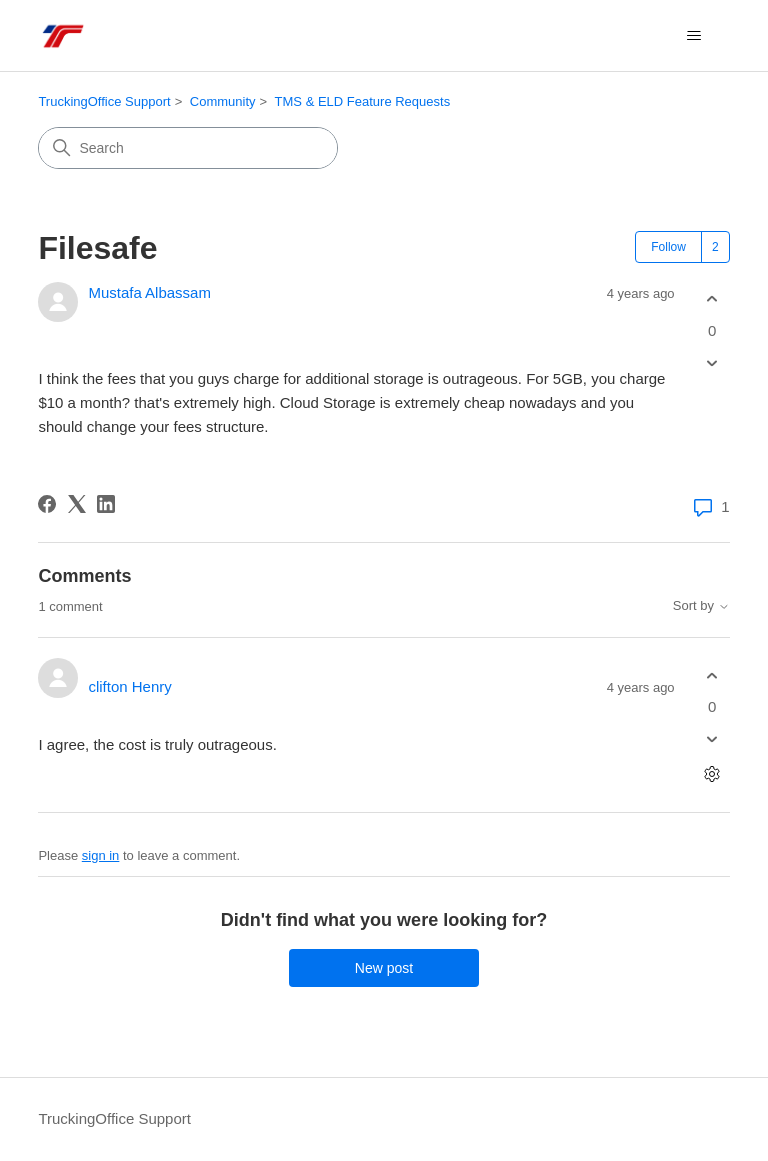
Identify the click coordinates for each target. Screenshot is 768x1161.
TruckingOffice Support (104, 101)
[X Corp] (77, 504)
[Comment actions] (712, 774)
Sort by (701, 606)
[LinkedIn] (106, 504)
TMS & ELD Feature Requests (363, 101)
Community (223, 101)
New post (384, 968)
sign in (101, 855)
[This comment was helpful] (712, 675)
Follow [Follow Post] (668, 247)
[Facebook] (47, 504)
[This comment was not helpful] (712, 739)
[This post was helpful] (712, 299)
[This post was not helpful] (712, 362)
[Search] (188, 148)
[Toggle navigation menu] (694, 36)
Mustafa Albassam (149, 292)
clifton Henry (129, 686)
